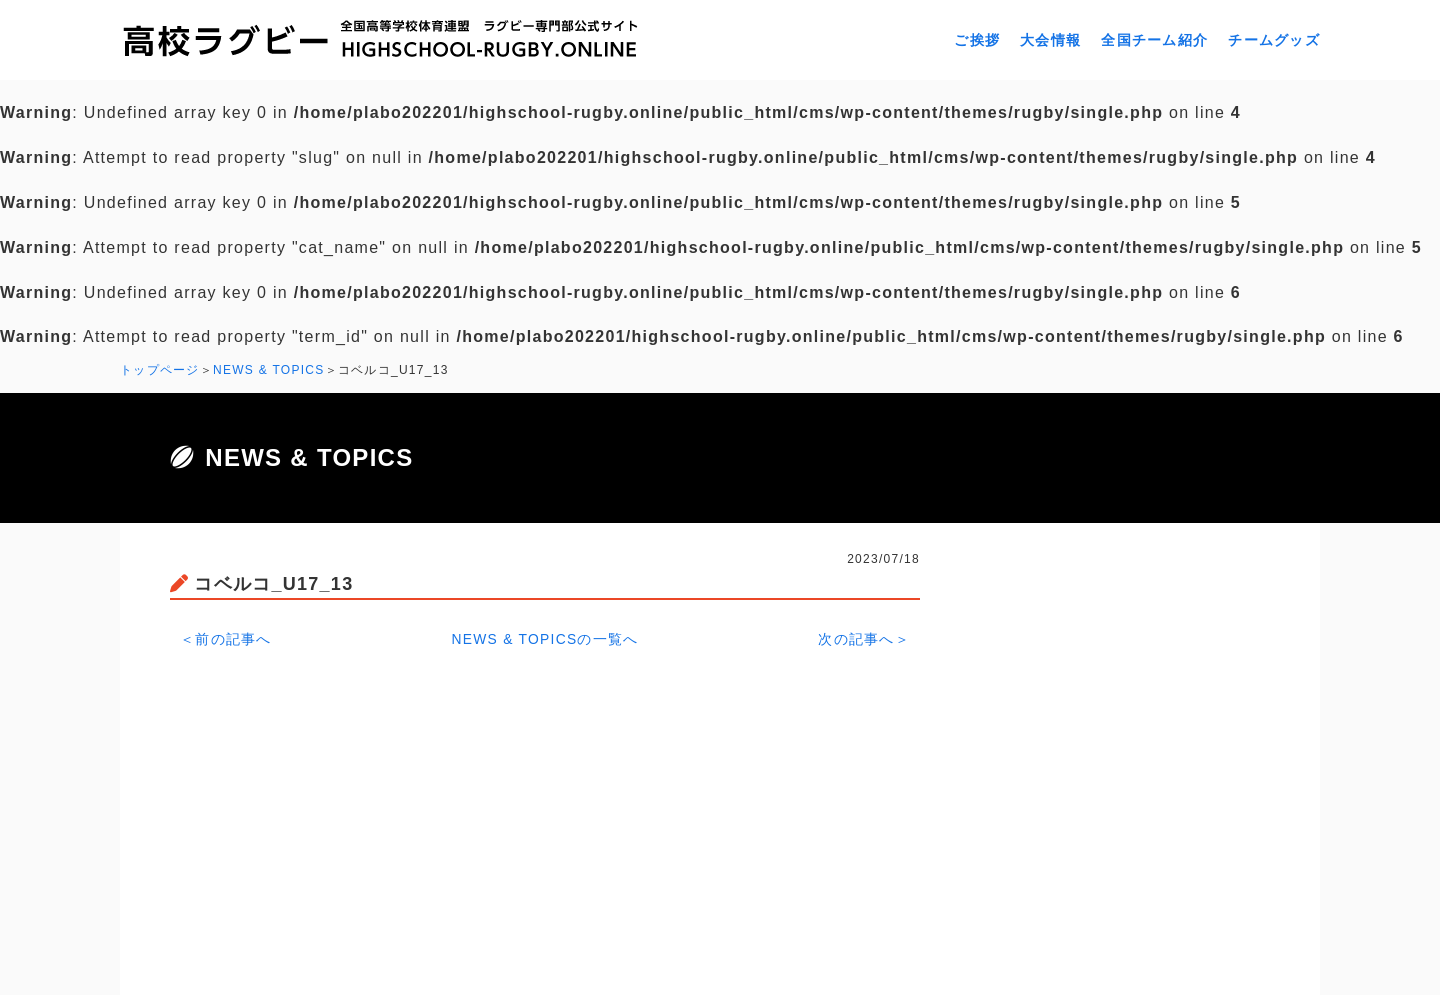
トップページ (160, 370)
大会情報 (1050, 40)
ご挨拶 (977, 40)
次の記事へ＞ (864, 638)
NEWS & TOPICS (269, 370)
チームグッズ (1274, 40)
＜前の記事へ (226, 638)
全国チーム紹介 (1154, 40)
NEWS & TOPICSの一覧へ (545, 638)
